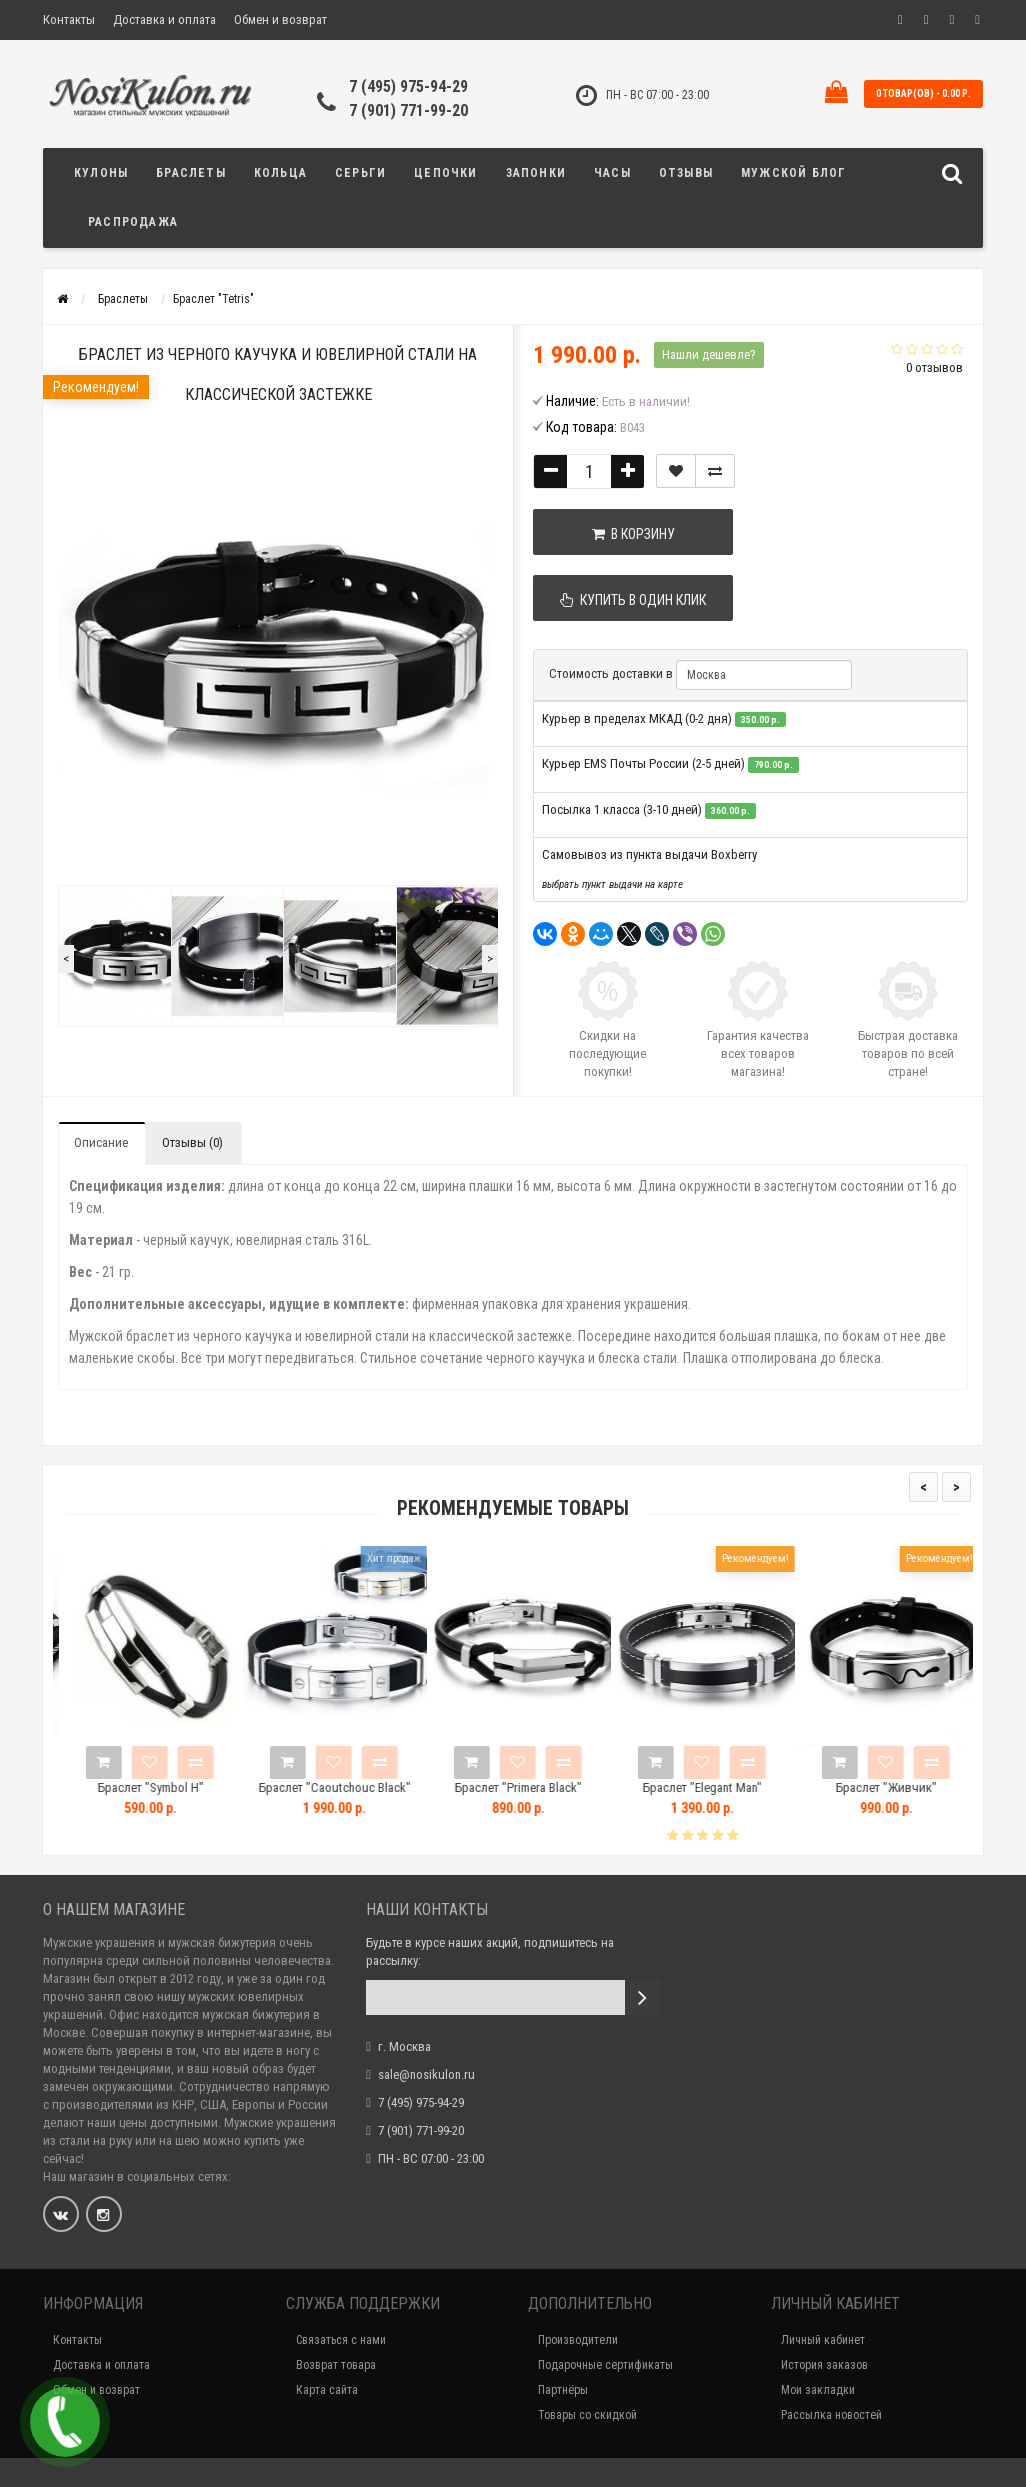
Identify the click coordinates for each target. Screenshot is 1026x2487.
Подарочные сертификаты (605, 2365)
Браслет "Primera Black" (541, 1787)
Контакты (69, 19)
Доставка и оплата (164, 19)
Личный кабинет (823, 2340)
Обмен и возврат (280, 19)
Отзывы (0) (192, 1142)
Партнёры (563, 2390)
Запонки (536, 173)
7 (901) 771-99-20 (408, 110)
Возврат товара (336, 2365)
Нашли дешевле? (709, 354)
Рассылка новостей (831, 2415)
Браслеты (191, 173)
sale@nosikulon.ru (426, 2074)
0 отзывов (934, 367)
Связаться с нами (341, 2340)
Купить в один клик (633, 600)
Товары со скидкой (587, 2415)
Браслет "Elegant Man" (725, 1787)
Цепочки (445, 173)
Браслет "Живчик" (909, 1787)
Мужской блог (793, 173)
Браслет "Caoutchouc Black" (358, 1787)
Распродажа (133, 222)
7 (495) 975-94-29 (408, 86)
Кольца (280, 173)
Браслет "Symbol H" (174, 1787)
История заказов (824, 2365)
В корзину (633, 534)
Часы (612, 173)
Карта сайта (327, 2390)
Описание (101, 1142)
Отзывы (686, 173)
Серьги (360, 173)
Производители (578, 2340)
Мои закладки (818, 2390)
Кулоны (101, 173)
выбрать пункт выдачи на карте (612, 884)
